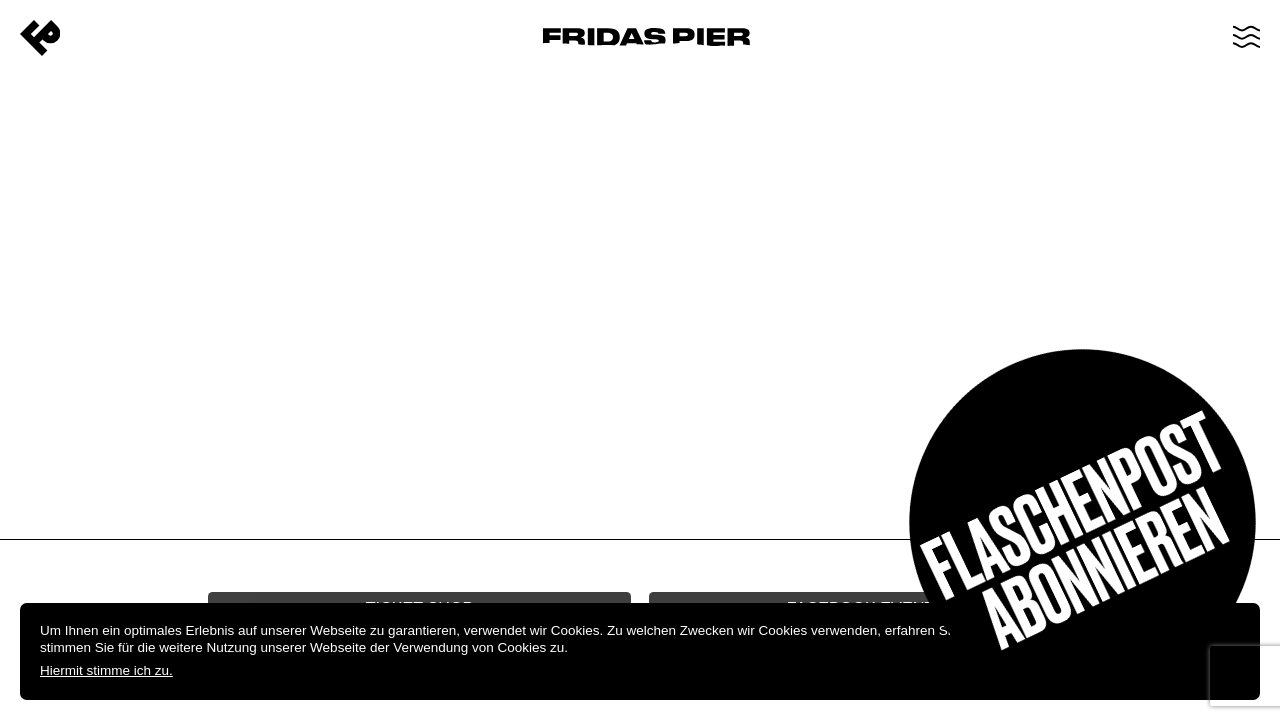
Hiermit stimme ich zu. (106, 670)
